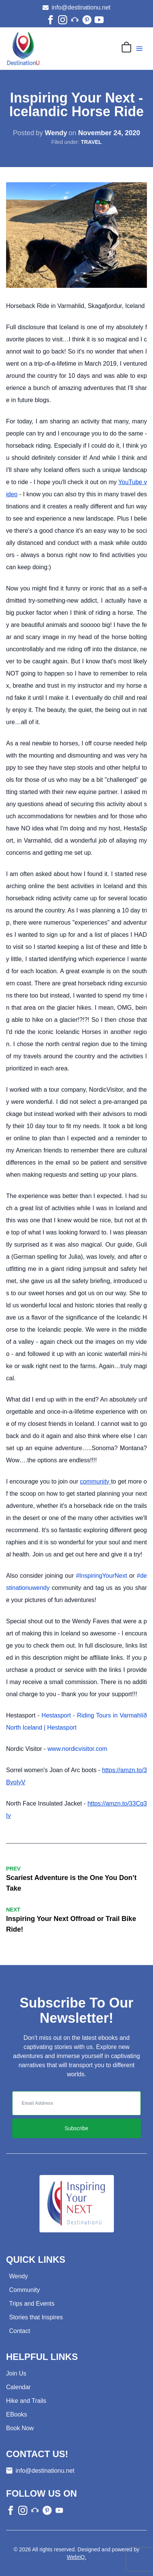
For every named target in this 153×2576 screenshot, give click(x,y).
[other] (74, 19)
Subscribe (76, 2128)
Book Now (20, 2428)
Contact (19, 2331)
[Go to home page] (23, 48)
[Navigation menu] (139, 48)
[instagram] (62, 19)
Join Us (16, 2373)
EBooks (16, 2414)
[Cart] (126, 47)
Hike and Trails (26, 2401)
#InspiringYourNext (101, 1575)
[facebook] (50, 19)
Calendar (18, 2387)
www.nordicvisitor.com (77, 1749)
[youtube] (99, 19)
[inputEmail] (76, 2103)
